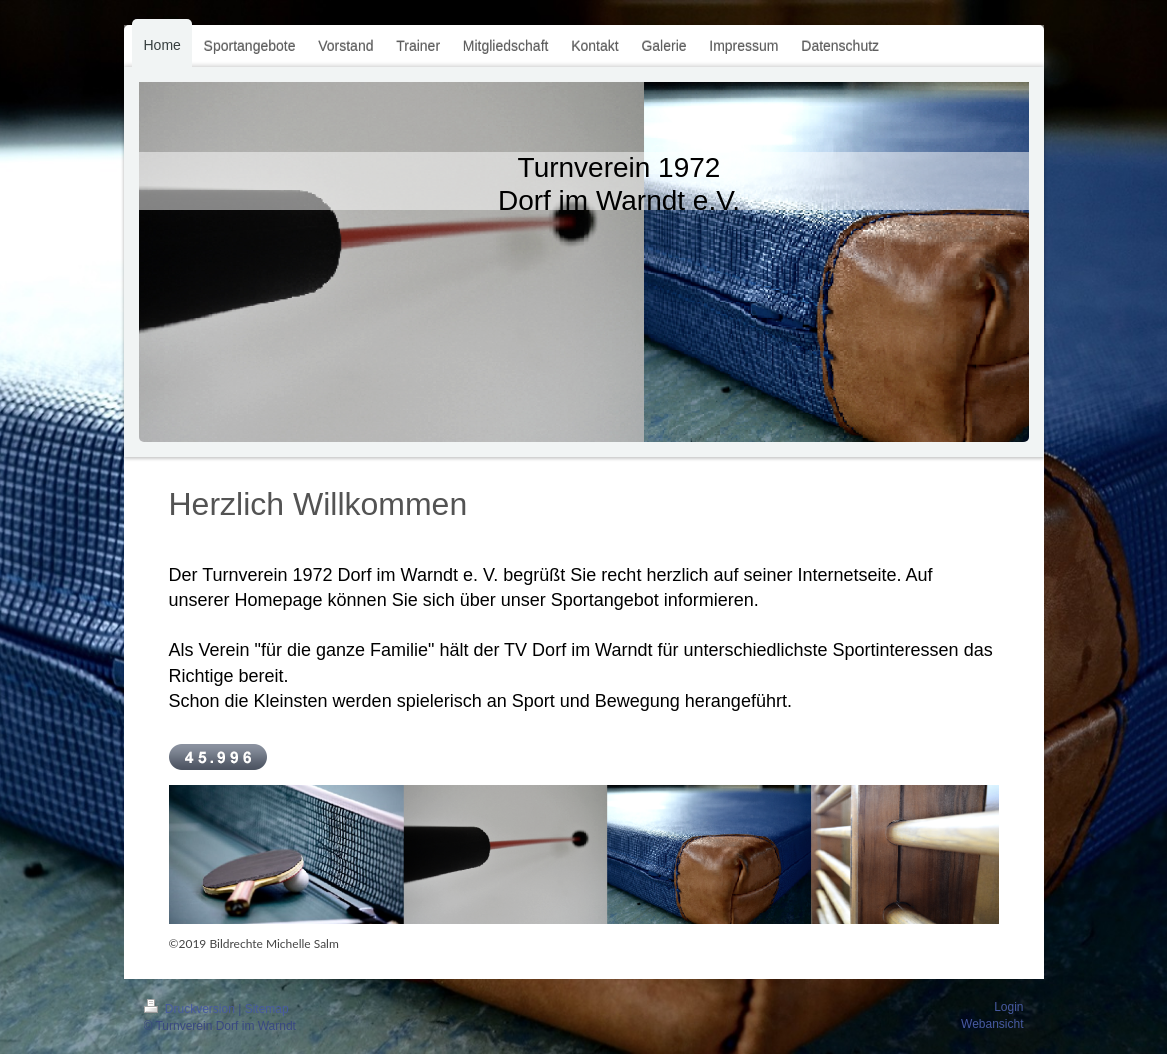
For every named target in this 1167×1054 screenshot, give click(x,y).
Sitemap (267, 1009)
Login (1008, 1007)
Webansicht (992, 1024)
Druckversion (191, 1009)
